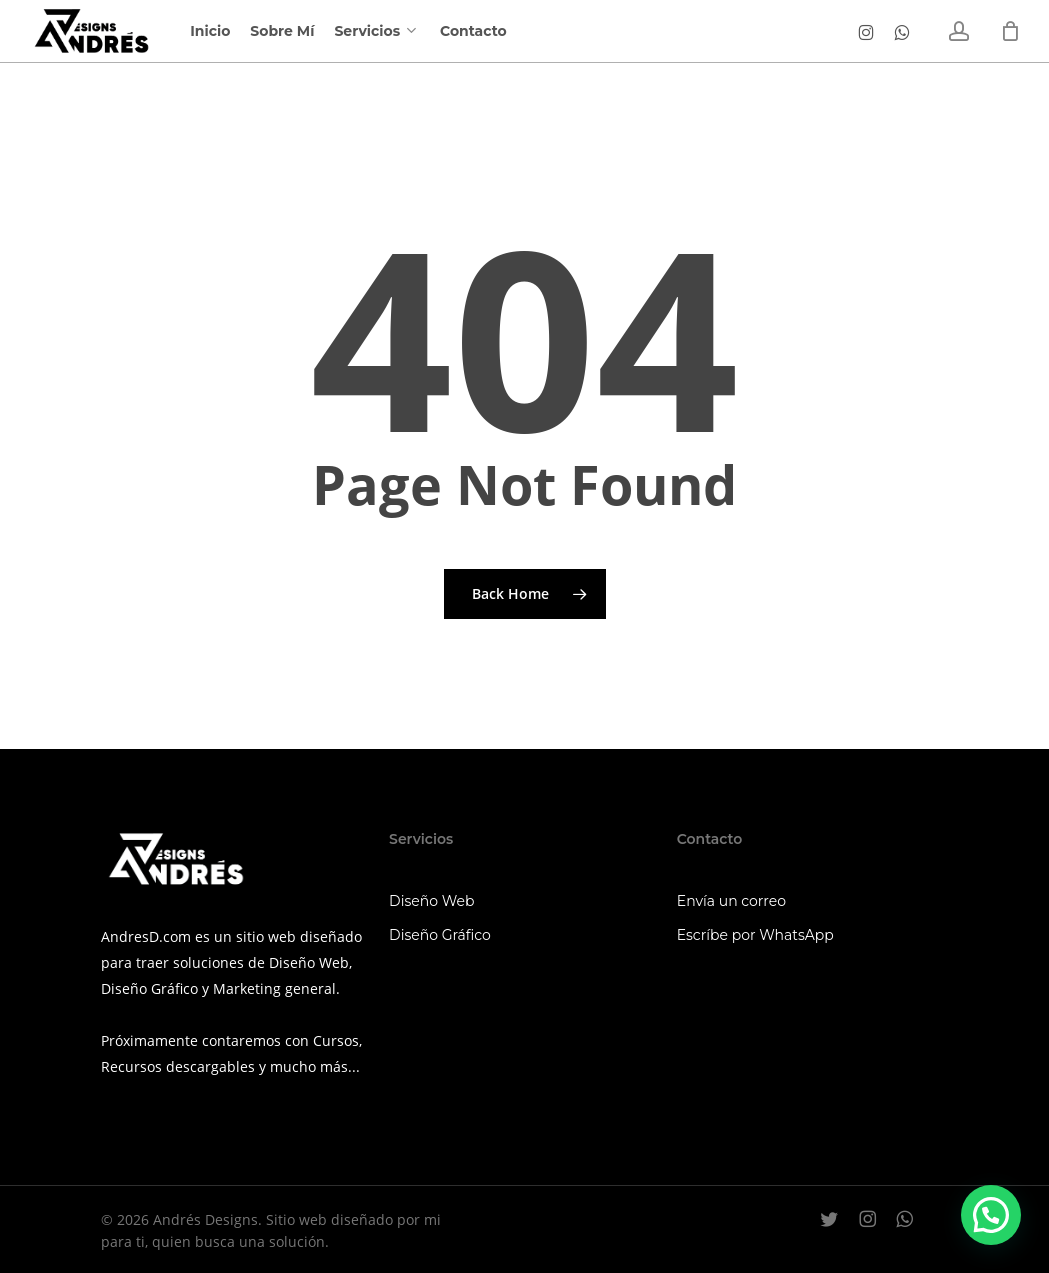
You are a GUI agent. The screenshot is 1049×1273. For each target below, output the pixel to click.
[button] (991, 1215)
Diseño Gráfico (440, 935)
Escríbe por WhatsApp (755, 935)
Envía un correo (731, 901)
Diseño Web (431, 901)
